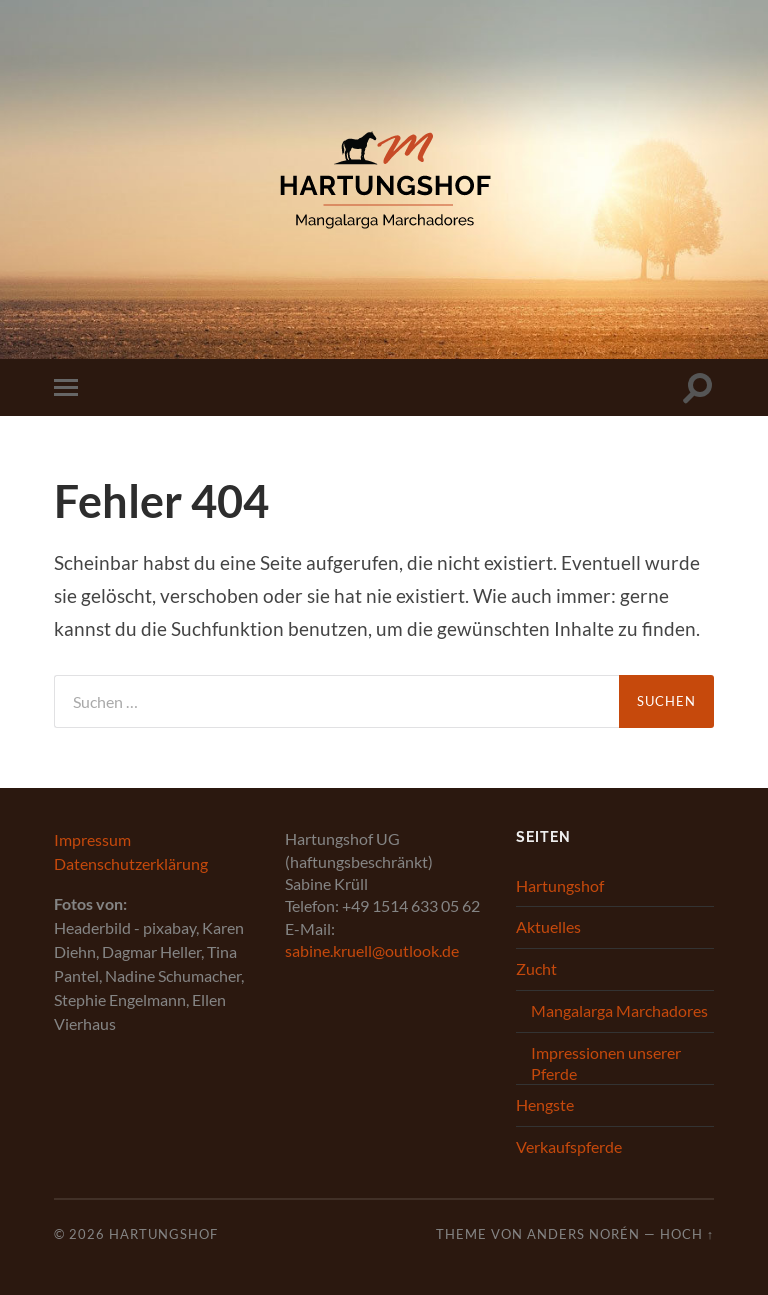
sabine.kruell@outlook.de (372, 950)
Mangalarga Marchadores (619, 1010)
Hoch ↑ (687, 1234)
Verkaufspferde (569, 1146)
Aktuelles (548, 926)
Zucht (536, 968)
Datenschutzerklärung (131, 863)
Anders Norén (583, 1234)
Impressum (92, 839)
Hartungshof (560, 885)
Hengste (545, 1104)
